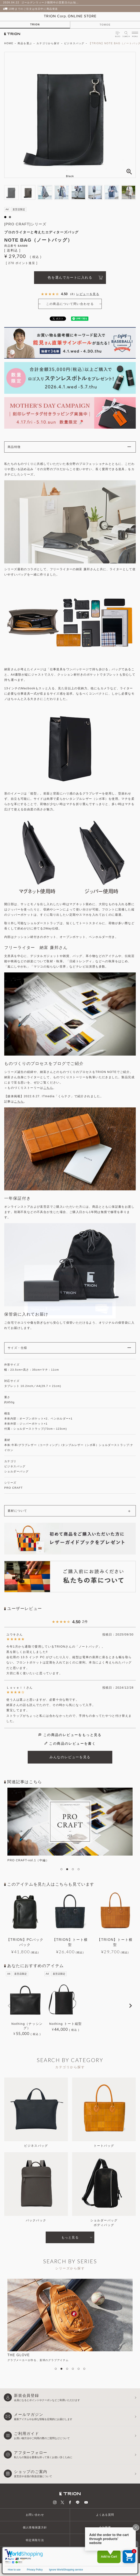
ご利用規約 (105, 2540)
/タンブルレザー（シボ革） (80, 1445)
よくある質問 (105, 2514)
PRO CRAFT (13, 1487)
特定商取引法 (35, 2540)
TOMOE (105, 24)
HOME (8, 43)
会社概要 (105, 2527)
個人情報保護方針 (35, 2527)
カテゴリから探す (48, 43)
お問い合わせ (35, 2514)
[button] (9, 2006)
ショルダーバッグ (16, 1471)
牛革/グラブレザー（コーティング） (36, 1445)
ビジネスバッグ (74, 43)
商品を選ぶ (25, 43)
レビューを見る (87, 294)
